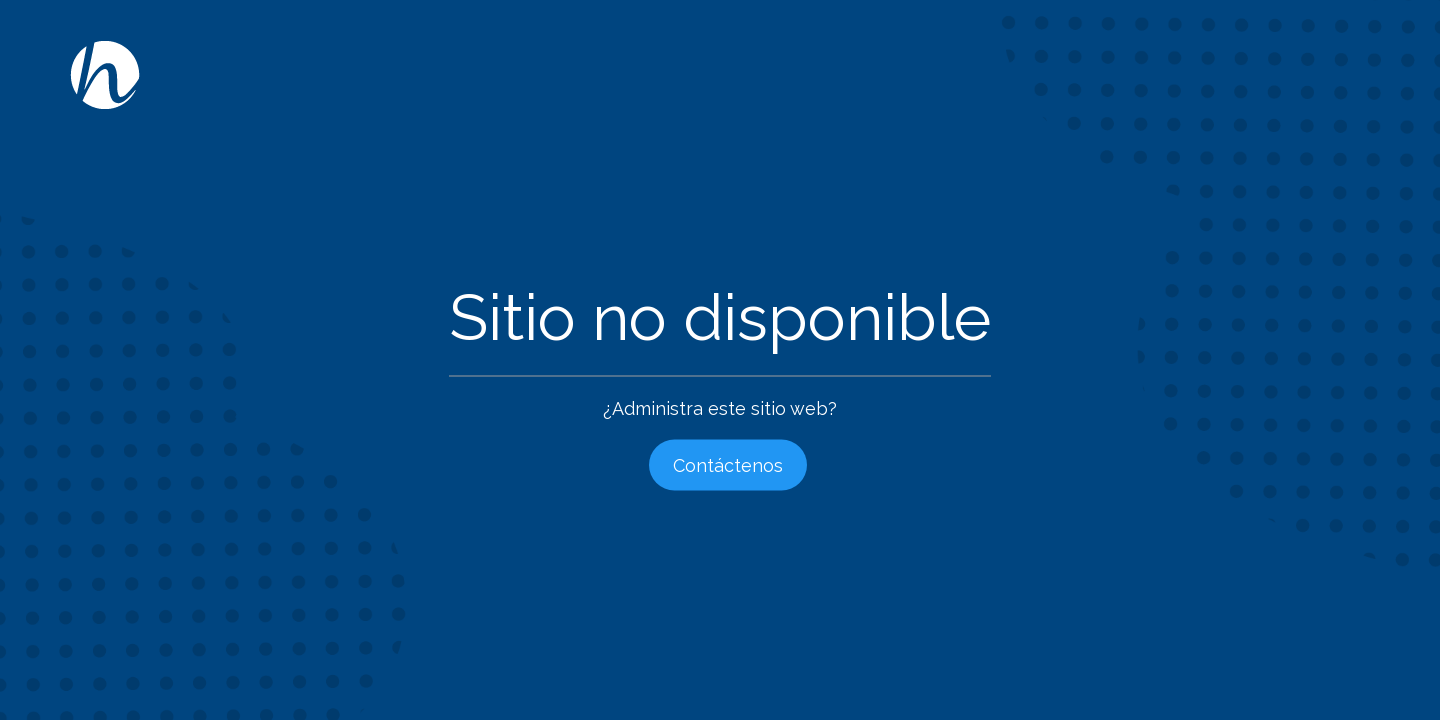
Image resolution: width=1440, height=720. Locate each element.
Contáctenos (728, 465)
